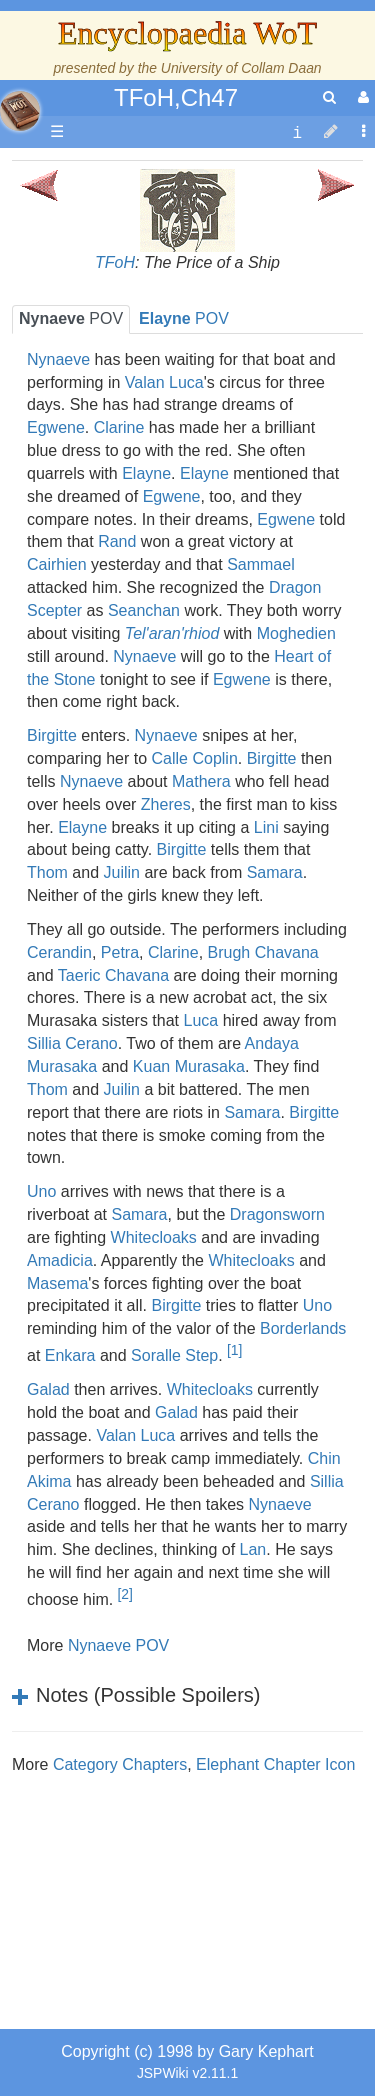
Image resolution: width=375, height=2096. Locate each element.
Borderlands (303, 1328)
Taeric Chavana (113, 975)
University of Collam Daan (241, 68)
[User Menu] (361, 97)
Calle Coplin (195, 758)
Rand (117, 541)
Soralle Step (174, 1355)
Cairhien (57, 564)
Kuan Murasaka (189, 1066)
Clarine (119, 427)
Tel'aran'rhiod (172, 633)
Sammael (261, 564)
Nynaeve (58, 359)
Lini (266, 827)
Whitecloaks (154, 1237)
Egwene (56, 427)
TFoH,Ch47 (176, 97)
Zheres (166, 804)
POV (71, 318)
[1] (234, 1350)
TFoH (115, 262)
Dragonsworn (277, 1214)
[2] (124, 1594)
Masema (57, 1283)
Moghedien (296, 633)
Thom (47, 872)
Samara (275, 872)
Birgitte (52, 735)
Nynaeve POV (118, 1645)
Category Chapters (120, 1764)
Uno (41, 1191)
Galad (48, 1389)
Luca (201, 1020)
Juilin (122, 872)
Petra (120, 952)
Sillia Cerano (72, 1043)
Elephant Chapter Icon (275, 1764)
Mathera (201, 781)
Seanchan (144, 610)
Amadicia (60, 1260)
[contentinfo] (297, 132)
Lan (253, 1549)
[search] (329, 97)
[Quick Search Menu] (329, 97)
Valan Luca (164, 382)
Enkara (70, 1355)
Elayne (146, 473)
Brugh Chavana (263, 952)
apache (20, 111)
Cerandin (59, 952)
